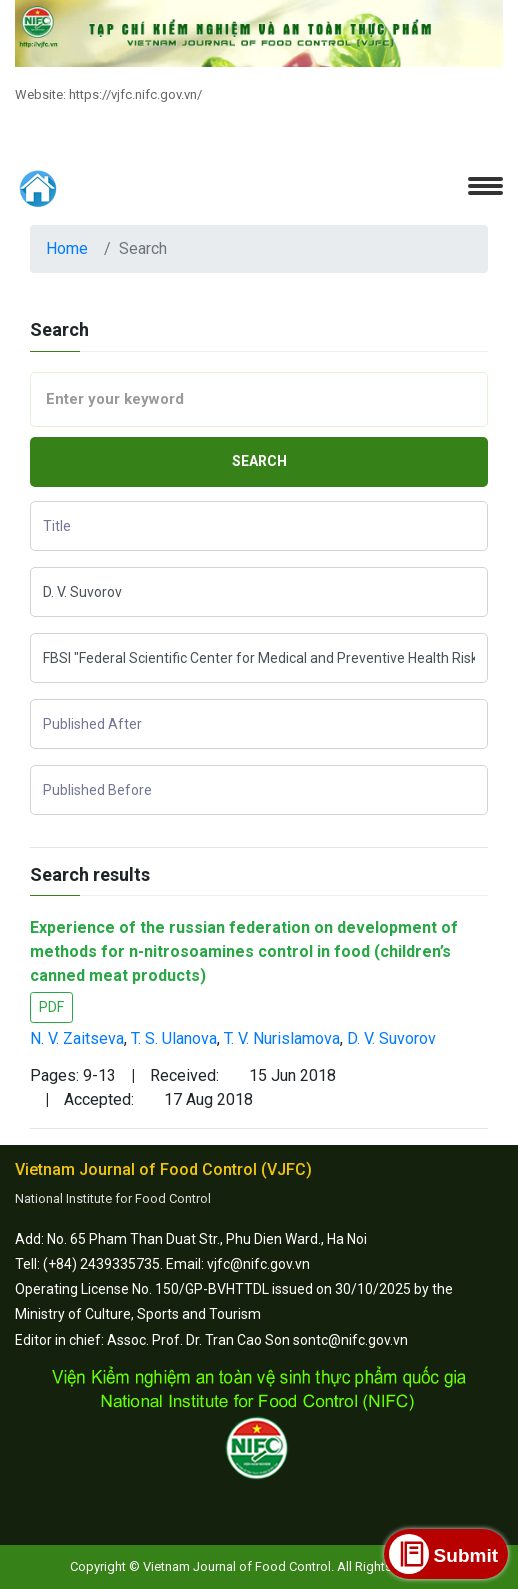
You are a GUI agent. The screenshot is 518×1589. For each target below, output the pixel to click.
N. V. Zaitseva (77, 1038)
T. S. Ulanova (174, 1038)
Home (67, 248)
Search (259, 461)
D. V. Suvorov (391, 1038)
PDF (51, 1007)
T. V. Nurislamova (282, 1038)
